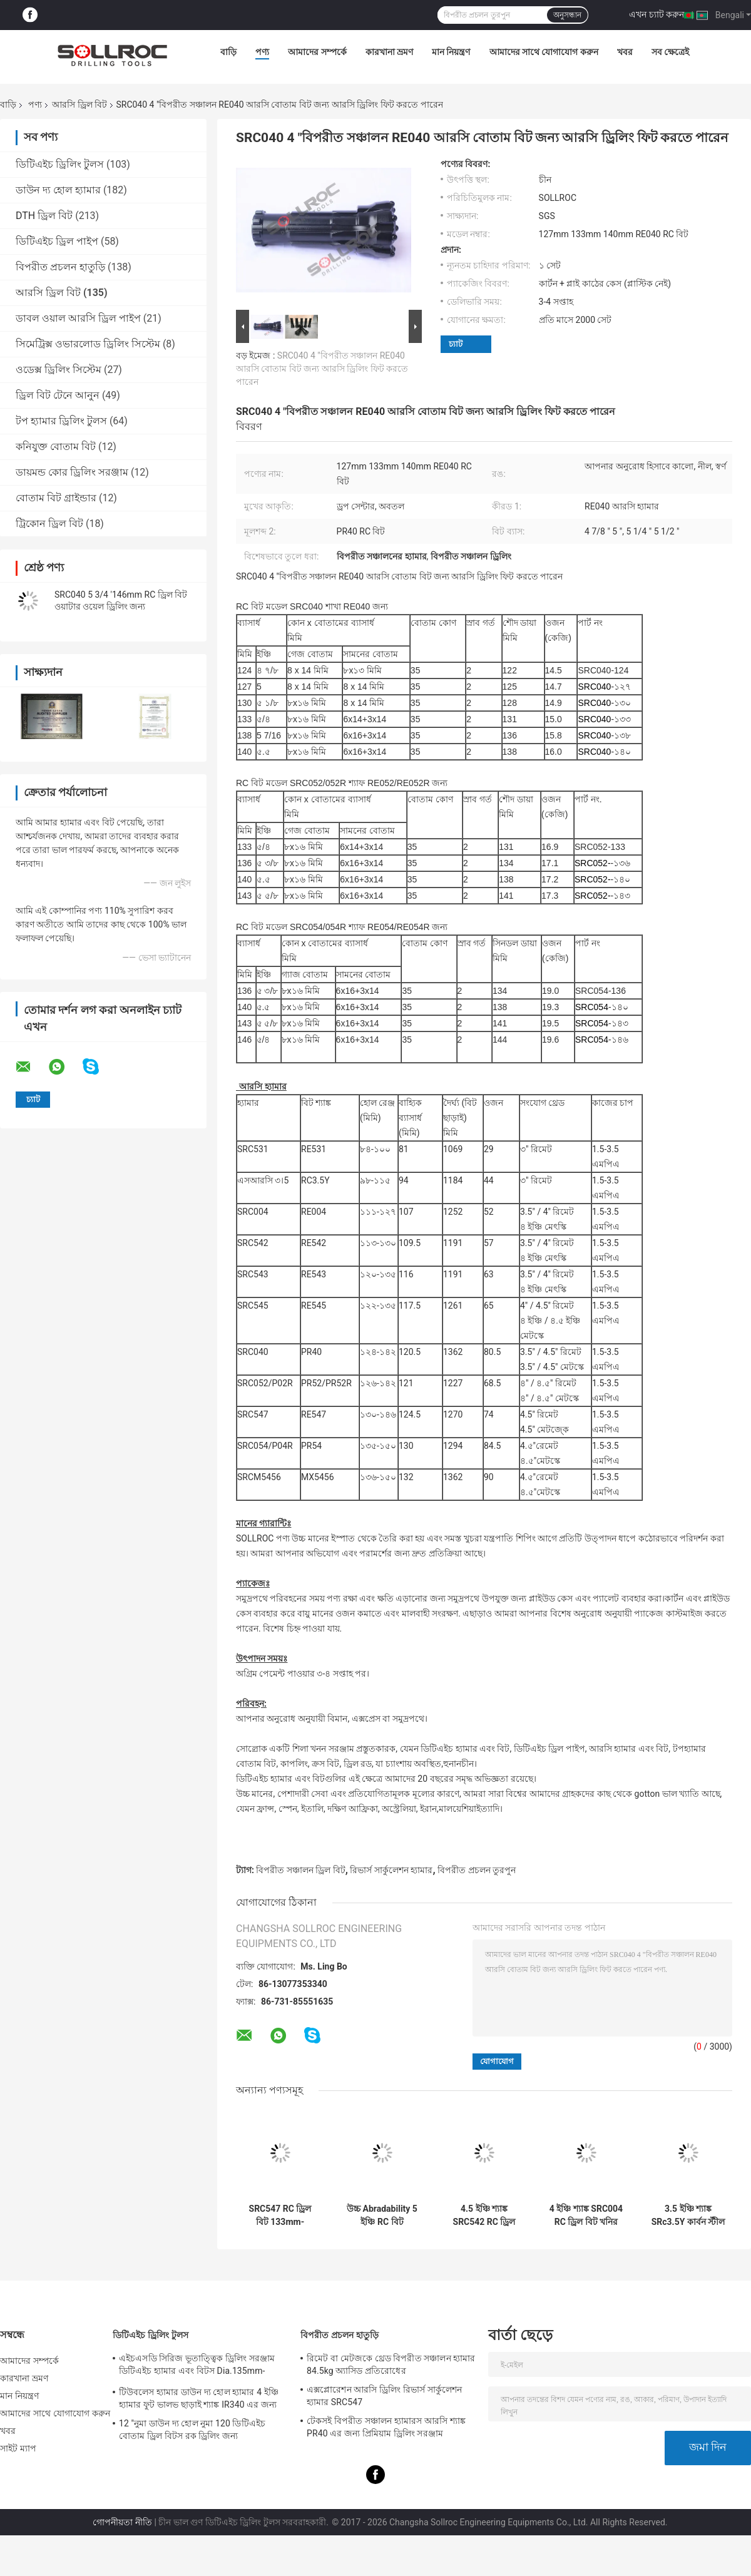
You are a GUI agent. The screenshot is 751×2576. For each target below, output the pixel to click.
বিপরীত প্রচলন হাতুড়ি (60, 267)
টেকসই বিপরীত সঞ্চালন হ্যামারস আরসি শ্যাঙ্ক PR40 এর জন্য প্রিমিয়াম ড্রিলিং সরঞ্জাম (386, 2427)
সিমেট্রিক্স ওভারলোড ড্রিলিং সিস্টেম (88, 344)
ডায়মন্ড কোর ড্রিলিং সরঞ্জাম (72, 472)
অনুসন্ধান (567, 15)
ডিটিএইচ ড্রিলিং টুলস (60, 164)
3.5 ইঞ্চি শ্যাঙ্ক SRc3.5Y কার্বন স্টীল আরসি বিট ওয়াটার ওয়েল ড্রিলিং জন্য (688, 2215)
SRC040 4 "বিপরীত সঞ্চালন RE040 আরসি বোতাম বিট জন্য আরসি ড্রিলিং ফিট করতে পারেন (322, 368)
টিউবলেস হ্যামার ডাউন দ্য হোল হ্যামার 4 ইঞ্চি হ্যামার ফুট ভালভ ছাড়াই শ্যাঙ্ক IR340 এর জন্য (198, 2398)
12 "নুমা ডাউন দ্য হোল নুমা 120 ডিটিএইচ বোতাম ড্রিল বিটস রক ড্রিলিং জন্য (192, 2429)
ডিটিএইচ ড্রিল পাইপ (57, 241)
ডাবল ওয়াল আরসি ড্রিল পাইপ (78, 318)
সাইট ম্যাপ (18, 2448)
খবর (625, 52)
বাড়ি (228, 52)
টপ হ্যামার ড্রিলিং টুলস (61, 421)
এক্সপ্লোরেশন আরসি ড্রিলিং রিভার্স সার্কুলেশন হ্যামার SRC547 (384, 2395)
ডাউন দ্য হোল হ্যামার (58, 190)
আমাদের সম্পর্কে (317, 52)
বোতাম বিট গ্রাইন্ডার (56, 498)
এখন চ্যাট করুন (656, 14)
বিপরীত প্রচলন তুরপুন (476, 1870)
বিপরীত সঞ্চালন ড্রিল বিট (300, 1870)
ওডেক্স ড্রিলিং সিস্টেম (58, 370)
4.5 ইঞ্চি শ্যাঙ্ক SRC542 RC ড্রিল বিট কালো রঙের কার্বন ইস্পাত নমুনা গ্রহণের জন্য (484, 2215)
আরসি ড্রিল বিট (79, 105)
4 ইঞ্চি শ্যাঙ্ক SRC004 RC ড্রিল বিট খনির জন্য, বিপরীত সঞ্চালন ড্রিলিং (586, 2215)
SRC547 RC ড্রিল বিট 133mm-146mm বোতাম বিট (279, 2215)
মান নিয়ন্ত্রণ (451, 52)
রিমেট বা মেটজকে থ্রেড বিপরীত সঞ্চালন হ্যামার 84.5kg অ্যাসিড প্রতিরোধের (391, 2364)
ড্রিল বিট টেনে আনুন (58, 395)
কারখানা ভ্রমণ (389, 52)
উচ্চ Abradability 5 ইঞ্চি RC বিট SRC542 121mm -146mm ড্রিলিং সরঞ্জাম (382, 2215)
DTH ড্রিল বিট (44, 216)
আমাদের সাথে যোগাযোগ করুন (543, 52)
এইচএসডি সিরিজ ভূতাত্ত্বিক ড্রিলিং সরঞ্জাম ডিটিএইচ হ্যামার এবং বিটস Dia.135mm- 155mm (197, 2366)
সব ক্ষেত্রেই (670, 52)
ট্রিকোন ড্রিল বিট (49, 523)
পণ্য (262, 52)
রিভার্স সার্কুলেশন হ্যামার (391, 1870)
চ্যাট (455, 344)
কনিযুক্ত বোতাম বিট (56, 446)
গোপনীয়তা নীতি (122, 2522)
